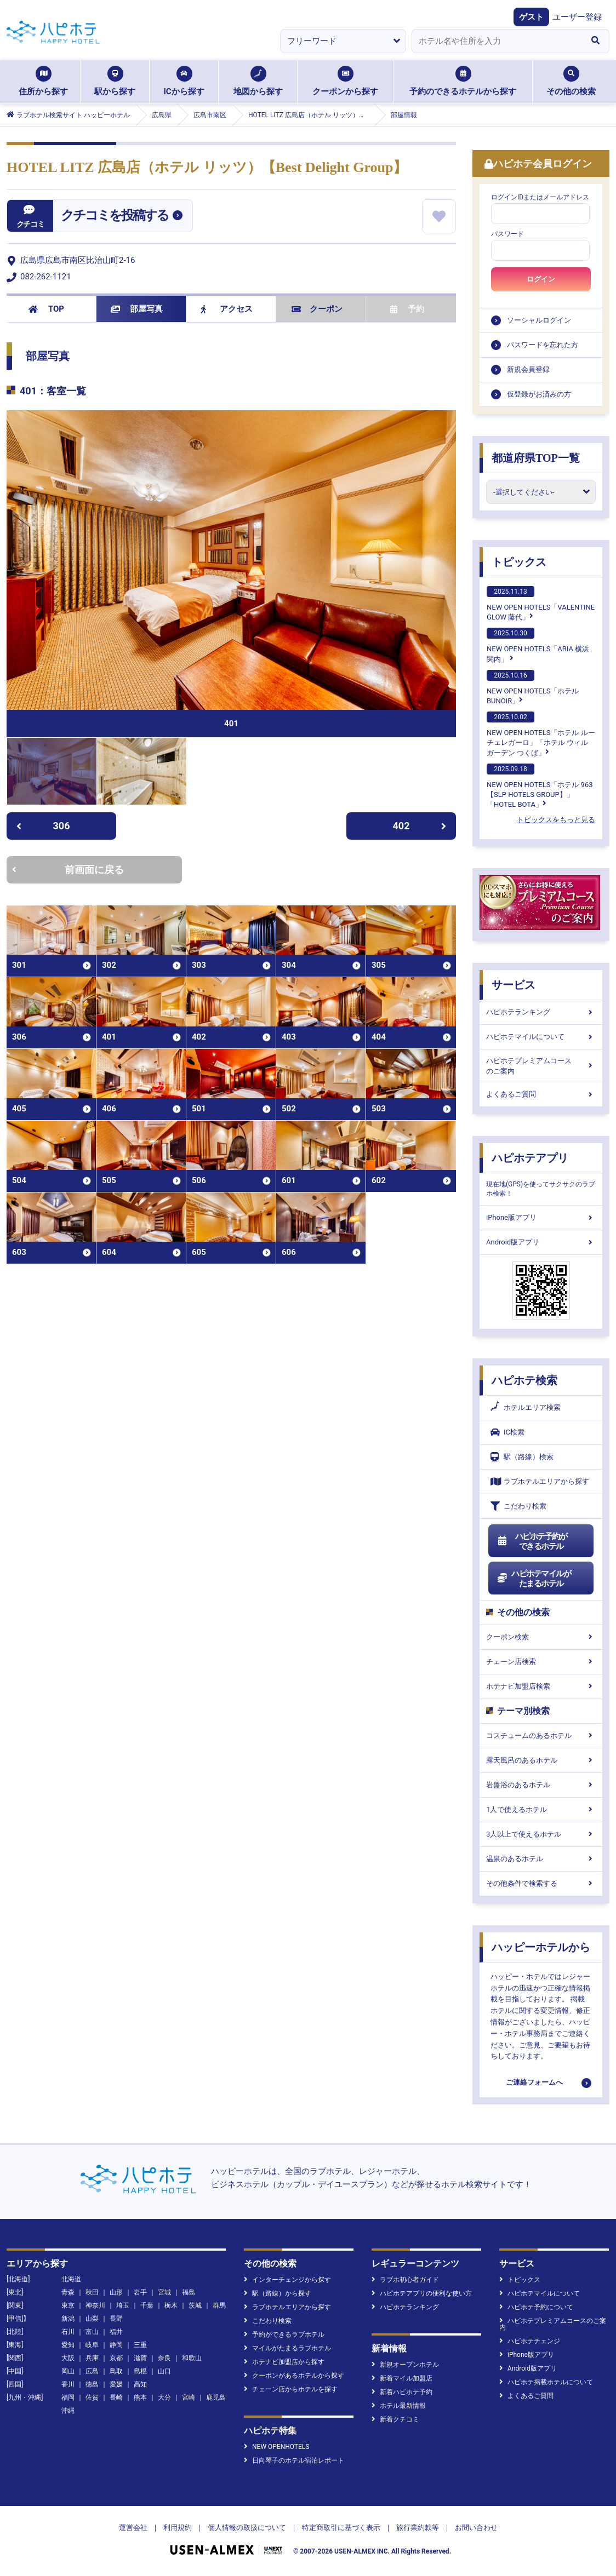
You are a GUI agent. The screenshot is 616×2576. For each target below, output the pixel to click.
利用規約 (177, 2527)
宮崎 (188, 2397)
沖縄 (68, 2410)
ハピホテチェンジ (529, 2341)
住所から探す (43, 81)
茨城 (195, 2305)
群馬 (219, 2305)
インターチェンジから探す (287, 2280)
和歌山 (192, 2358)
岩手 (140, 2292)
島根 (140, 2371)
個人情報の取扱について (247, 2527)
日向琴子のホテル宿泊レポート (294, 2460)
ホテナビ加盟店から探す (284, 2362)
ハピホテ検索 (524, 1380)
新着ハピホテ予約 (402, 2392)
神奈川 (95, 2305)
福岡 (68, 2397)
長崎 (116, 2397)
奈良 (164, 2358)
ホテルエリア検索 (525, 1408)
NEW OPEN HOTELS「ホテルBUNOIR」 (533, 687)
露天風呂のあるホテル (541, 1760)
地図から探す (258, 81)
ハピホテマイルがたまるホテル (534, 1578)
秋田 (92, 2292)
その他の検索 (571, 81)
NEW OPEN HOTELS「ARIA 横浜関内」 (538, 645)
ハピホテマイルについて (541, 1036)
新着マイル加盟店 (402, 2378)
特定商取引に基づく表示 (341, 2527)
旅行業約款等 (417, 2527)
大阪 (68, 2358)
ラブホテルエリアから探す (539, 1481)
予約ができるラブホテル (284, 2334)
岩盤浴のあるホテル (541, 1785)
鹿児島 (216, 2397)
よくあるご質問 (541, 1094)
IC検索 (507, 1432)
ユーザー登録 (577, 17)
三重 (140, 2345)
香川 (68, 2384)
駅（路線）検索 (522, 1456)
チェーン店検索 (541, 1661)
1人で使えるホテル (541, 1809)
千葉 (146, 2305)
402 (420, 825)
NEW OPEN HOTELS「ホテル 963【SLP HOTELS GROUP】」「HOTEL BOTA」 (540, 786)
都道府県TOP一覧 (536, 458)
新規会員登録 (528, 369)
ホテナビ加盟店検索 (541, 1686)
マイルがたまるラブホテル (287, 2348)
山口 (164, 2371)
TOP (46, 309)
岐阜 (92, 2345)
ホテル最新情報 (399, 2405)
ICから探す (183, 81)
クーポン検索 (541, 1637)
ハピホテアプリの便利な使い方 (422, 2293)
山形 (116, 2292)
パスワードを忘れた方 (542, 345)
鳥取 (116, 2371)
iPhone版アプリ (541, 1217)
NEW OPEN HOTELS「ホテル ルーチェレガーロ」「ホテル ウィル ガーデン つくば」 (541, 734)
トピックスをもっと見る (556, 820)
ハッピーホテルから (541, 1947)
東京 (68, 2305)
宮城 (164, 2292)
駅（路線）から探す (277, 2293)
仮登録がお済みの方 (539, 394)
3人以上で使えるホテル (541, 1834)
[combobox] (496, 41)
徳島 (92, 2384)
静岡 (116, 2345)
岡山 (68, 2371)
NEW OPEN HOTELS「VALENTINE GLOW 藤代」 (541, 603)
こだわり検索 (518, 1506)
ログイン (541, 279)
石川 (68, 2332)
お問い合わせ (476, 2527)
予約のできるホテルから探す (462, 81)
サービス (513, 985)
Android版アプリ (541, 1242)
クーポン (317, 309)
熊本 (140, 2397)
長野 (116, 2318)
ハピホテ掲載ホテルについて (546, 2382)
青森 (68, 2292)
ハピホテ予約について (536, 2307)
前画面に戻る (68, 869)
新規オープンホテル (405, 2364)
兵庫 (92, 2358)
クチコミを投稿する (114, 215)
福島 (188, 2292)
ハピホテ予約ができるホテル (532, 1541)
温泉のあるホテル (541, 1859)
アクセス (227, 309)
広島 (92, 2371)
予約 (407, 309)
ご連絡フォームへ (534, 2082)
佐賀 (92, 2397)
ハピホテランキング (541, 1012)
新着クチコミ (395, 2419)
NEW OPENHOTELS (276, 2447)
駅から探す (114, 81)
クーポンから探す (345, 81)
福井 (116, 2332)
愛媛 (116, 2384)
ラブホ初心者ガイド (405, 2280)
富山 (92, 2332)
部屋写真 (137, 309)
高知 (140, 2384)
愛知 (68, 2345)
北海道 (71, 2279)
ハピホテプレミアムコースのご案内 (541, 1066)
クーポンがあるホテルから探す (294, 2375)
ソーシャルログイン (539, 320)
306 (43, 825)
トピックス (519, 562)
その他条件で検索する (541, 1883)
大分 (164, 2397)
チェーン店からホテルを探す (291, 2389)
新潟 (68, 2318)
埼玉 (122, 2305)
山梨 (92, 2318)
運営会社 (133, 2527)
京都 (116, 2358)
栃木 (171, 2305)
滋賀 (140, 2358)
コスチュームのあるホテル (541, 1735)
